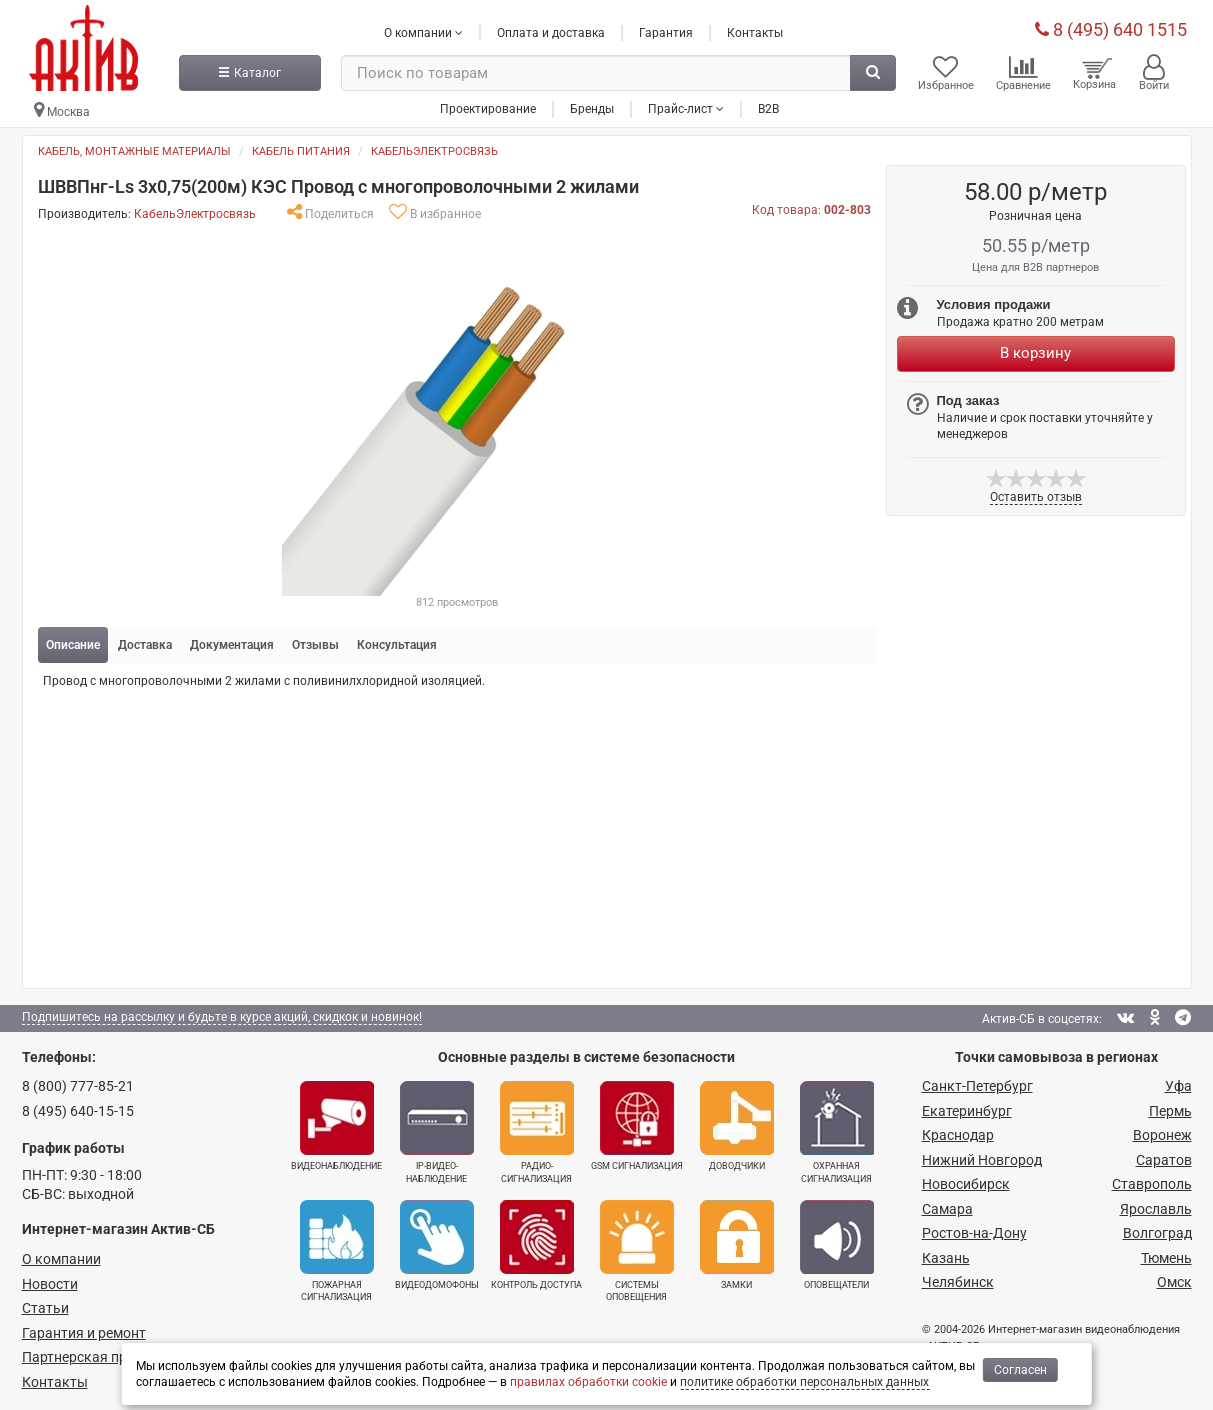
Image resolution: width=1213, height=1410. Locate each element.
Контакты (755, 33)
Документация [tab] (232, 645)
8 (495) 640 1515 (1111, 29)
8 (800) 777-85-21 (78, 1086)
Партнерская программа (103, 1357)
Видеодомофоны (437, 1245)
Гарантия (666, 33)
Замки (737, 1245)
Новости (50, 1284)
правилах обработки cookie (588, 1382)
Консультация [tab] (397, 645)
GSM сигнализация (637, 1126)
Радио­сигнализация (537, 1132)
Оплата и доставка (551, 33)
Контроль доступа (536, 1245)
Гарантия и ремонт (84, 1333)
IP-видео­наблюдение (437, 1132)
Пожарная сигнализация (337, 1251)
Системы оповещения (637, 1251)
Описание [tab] (73, 645)
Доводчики (737, 1126)
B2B (768, 109)
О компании (61, 1259)
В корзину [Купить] (1035, 353)
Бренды (592, 109)
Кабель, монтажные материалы (134, 151)
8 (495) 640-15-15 (78, 1111)
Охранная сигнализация (837, 1132)
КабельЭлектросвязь (434, 151)
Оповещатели (837, 1245)
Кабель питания (301, 151)
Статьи (45, 1308)
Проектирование (488, 109)
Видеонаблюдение (336, 1126)
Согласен (1020, 1370)
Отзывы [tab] (315, 645)
